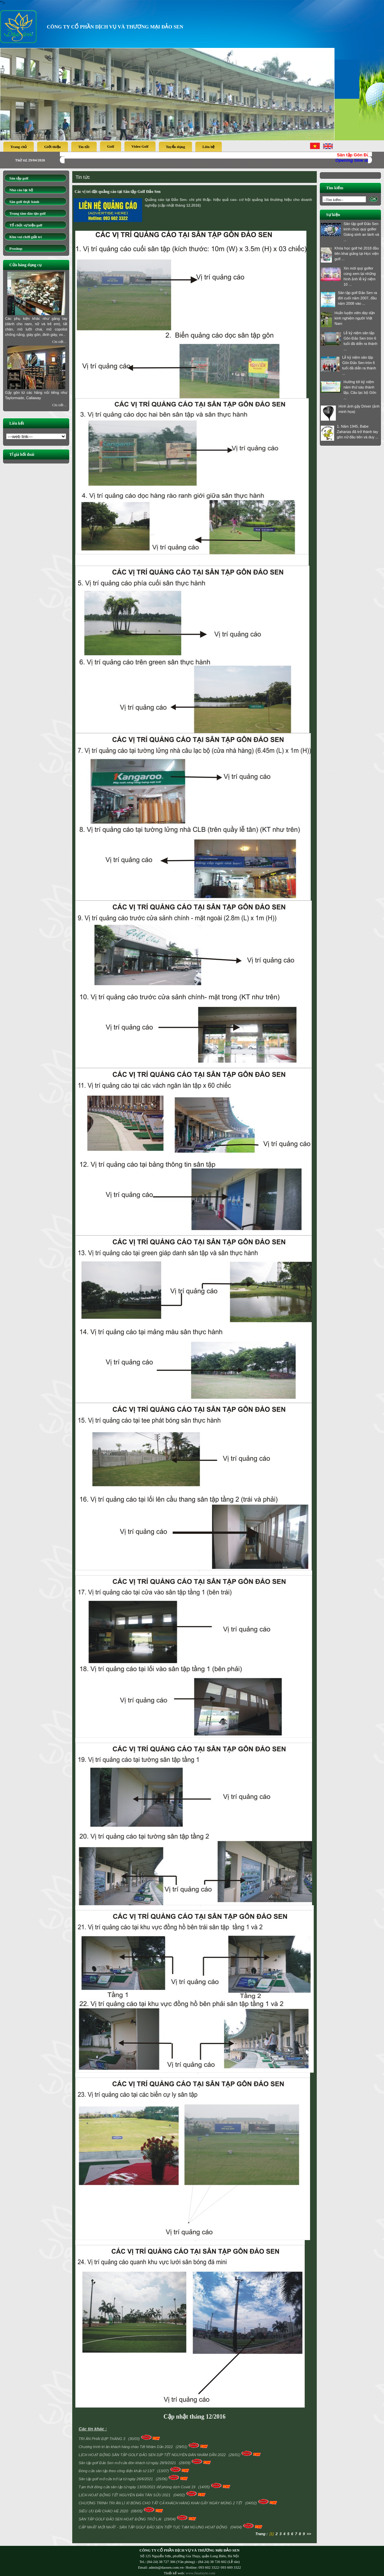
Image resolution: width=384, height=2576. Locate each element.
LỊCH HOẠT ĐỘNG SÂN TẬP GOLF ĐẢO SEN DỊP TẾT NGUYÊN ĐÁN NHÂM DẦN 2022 (153, 2455)
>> (309, 2534)
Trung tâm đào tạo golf (27, 213)
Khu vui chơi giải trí (25, 237)
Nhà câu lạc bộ (21, 190)
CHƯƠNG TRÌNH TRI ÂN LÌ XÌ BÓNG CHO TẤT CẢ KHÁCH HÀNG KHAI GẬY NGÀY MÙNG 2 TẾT (161, 2503)
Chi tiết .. (59, 342)
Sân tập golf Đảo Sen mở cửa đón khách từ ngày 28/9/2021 (128, 2463)
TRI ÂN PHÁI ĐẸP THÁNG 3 (102, 2439)
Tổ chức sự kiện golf (25, 225)
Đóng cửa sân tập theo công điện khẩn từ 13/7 (117, 2471)
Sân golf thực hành (24, 202)
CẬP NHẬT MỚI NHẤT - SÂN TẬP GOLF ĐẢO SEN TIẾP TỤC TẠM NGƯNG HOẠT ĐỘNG (153, 2527)
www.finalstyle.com (200, 2573)
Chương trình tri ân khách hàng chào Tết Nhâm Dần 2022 (126, 2447)
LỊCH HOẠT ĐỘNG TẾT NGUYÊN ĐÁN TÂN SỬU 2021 (125, 2495)
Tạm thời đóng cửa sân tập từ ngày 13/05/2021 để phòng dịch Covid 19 (137, 2487)
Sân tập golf (18, 178)
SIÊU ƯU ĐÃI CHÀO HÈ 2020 (104, 2511)
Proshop (15, 248)
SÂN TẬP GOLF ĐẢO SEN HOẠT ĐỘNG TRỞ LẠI (120, 2519)
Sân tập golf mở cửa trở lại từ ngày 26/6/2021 (116, 2479)
